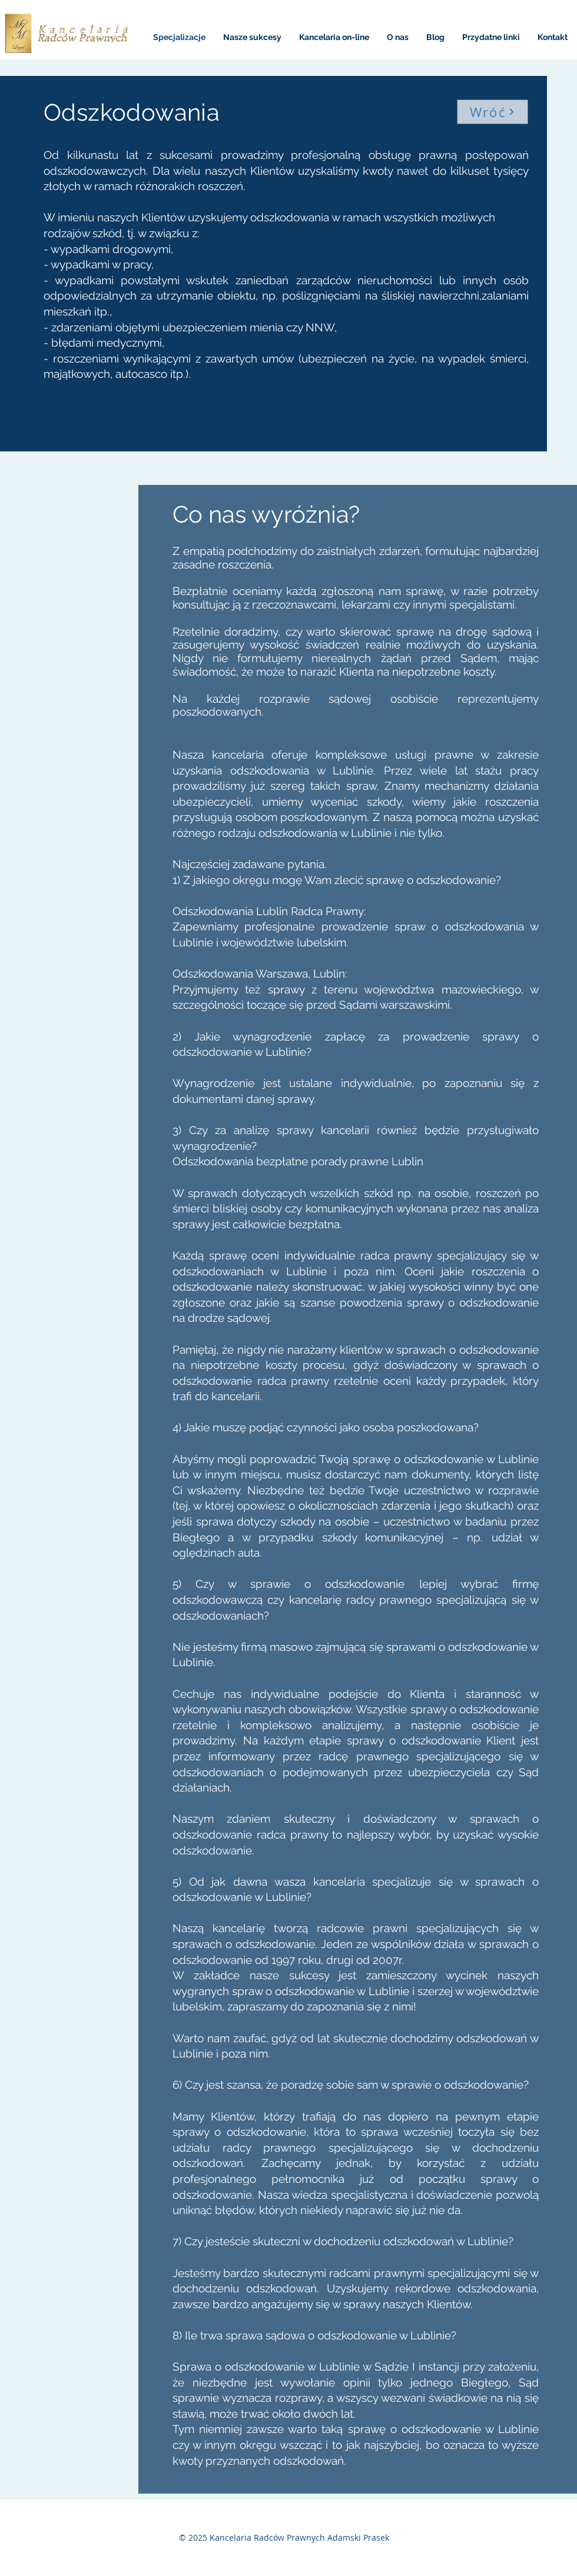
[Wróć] (492, 111)
